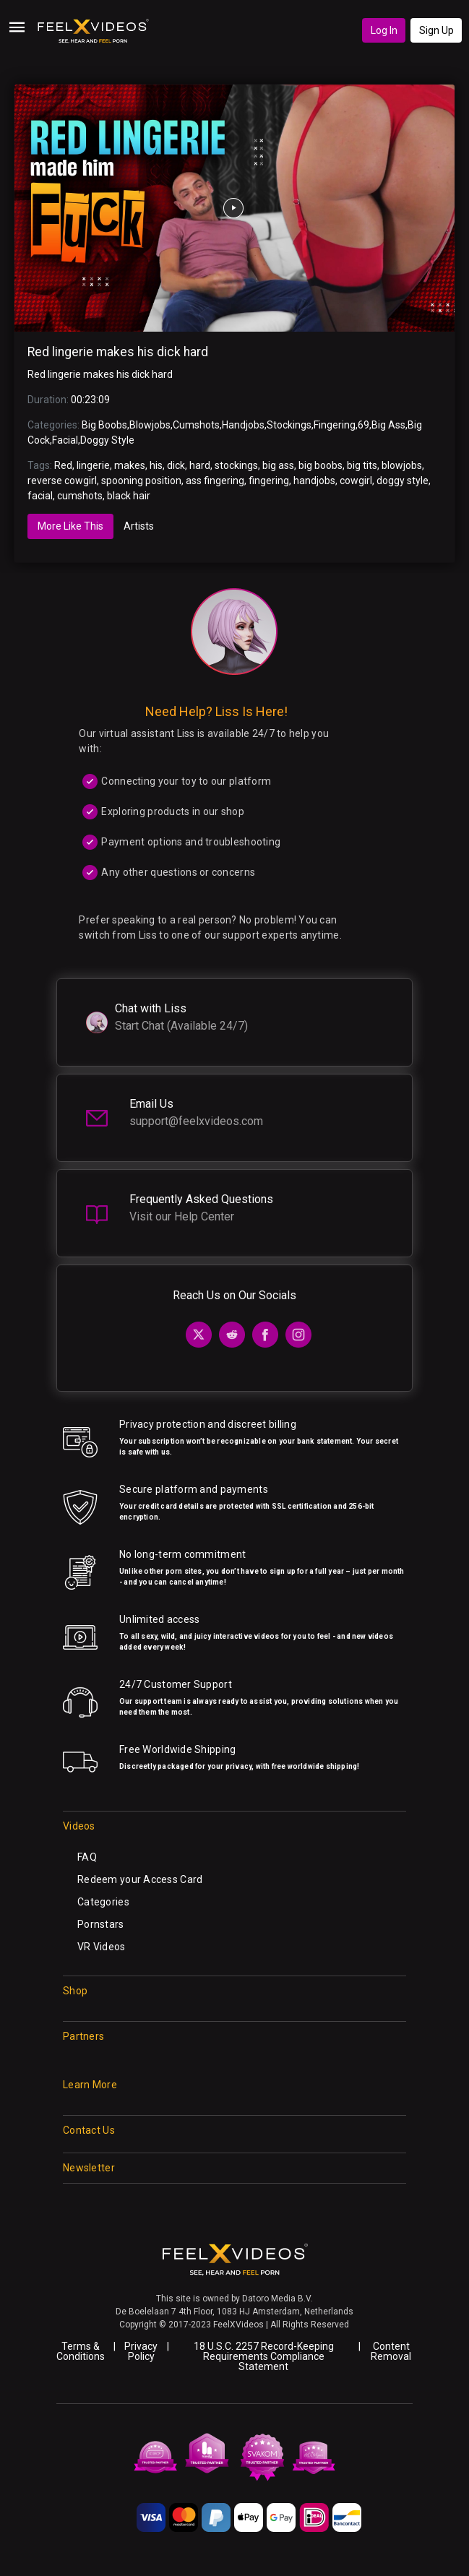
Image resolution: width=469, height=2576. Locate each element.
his (156, 465)
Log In (384, 30)
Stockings (289, 425)
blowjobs (402, 465)
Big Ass (388, 425)
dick (176, 465)
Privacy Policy (141, 2351)
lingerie (93, 465)
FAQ (87, 1857)
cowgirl (356, 480)
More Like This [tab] (70, 526)
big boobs (320, 465)
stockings (236, 465)
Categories (103, 1902)
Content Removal (391, 2351)
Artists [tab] (139, 526)
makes (129, 465)
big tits (362, 465)
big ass (278, 465)
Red (63, 465)
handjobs (314, 480)
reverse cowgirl (62, 480)
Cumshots (196, 425)
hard (199, 465)
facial (40, 495)
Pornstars (100, 1924)
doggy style (403, 480)
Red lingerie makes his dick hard (117, 352)
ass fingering (215, 480)
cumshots (80, 495)
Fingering (335, 425)
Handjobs (243, 425)
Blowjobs (150, 425)
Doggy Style (107, 440)
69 (363, 425)
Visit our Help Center (181, 1216)
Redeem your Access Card (139, 1879)
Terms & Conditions (80, 2351)
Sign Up (436, 30)
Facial (65, 440)
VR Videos (101, 1946)
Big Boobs (104, 425)
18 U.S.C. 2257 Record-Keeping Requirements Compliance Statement (264, 2356)
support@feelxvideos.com (196, 1121)
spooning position (141, 480)
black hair (128, 495)
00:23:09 (90, 399)
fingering (269, 480)
